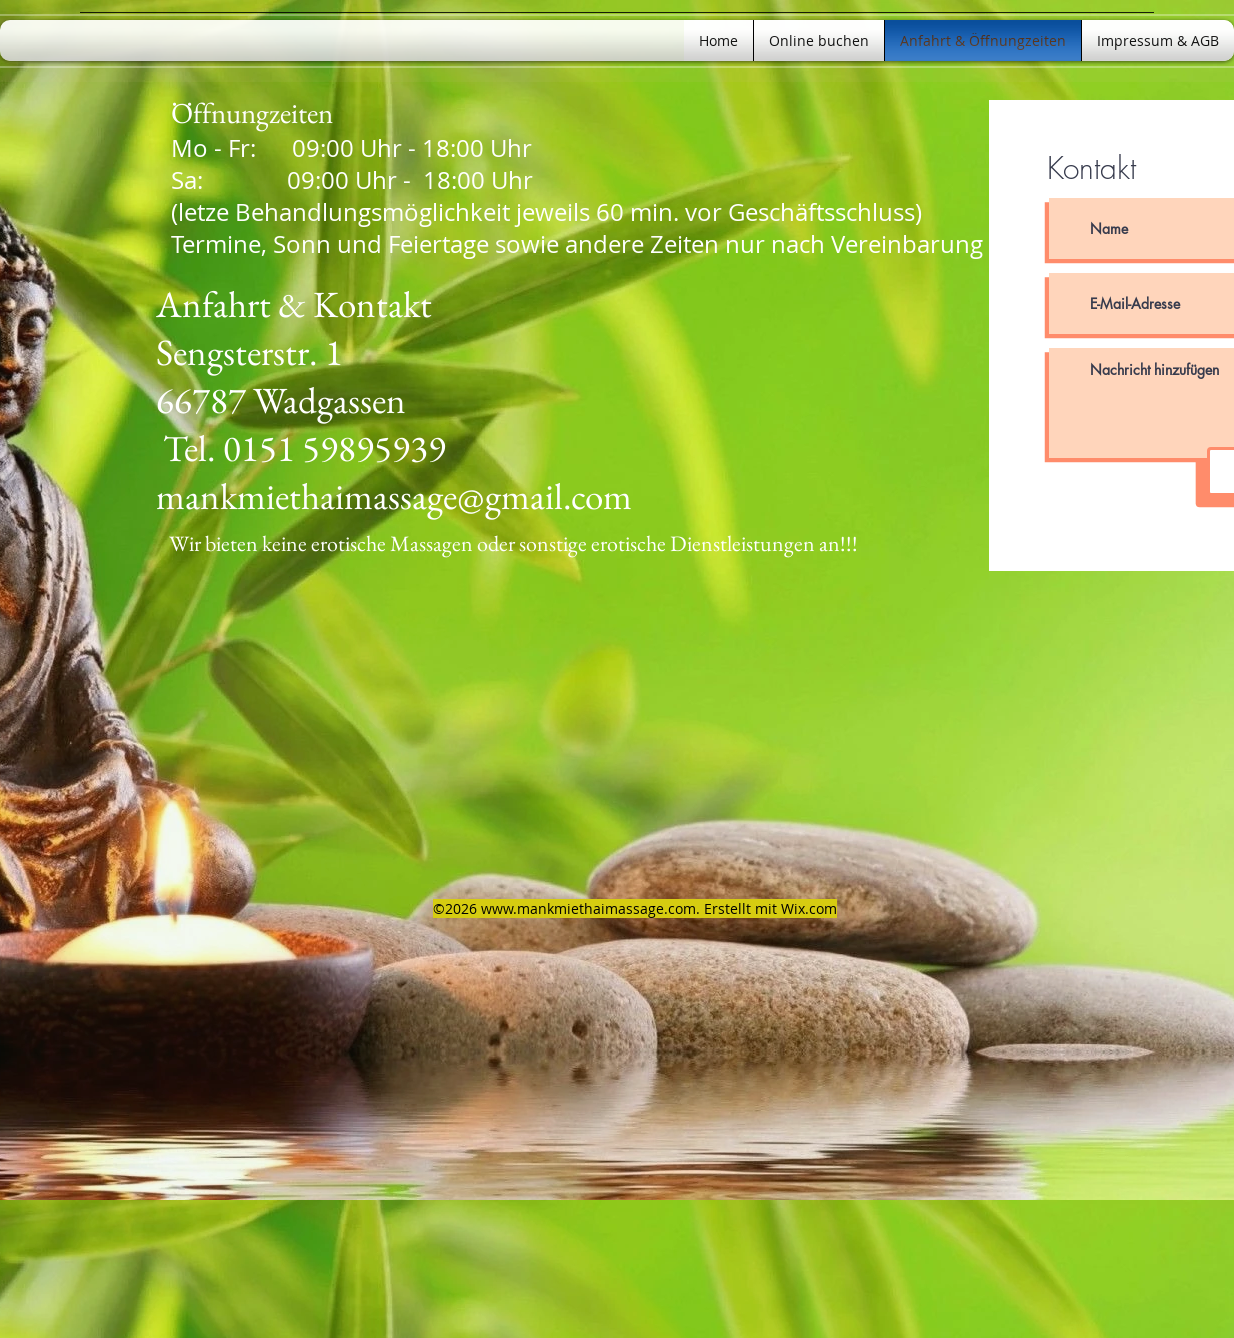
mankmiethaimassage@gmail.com (394, 496)
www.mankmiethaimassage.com (588, 908)
